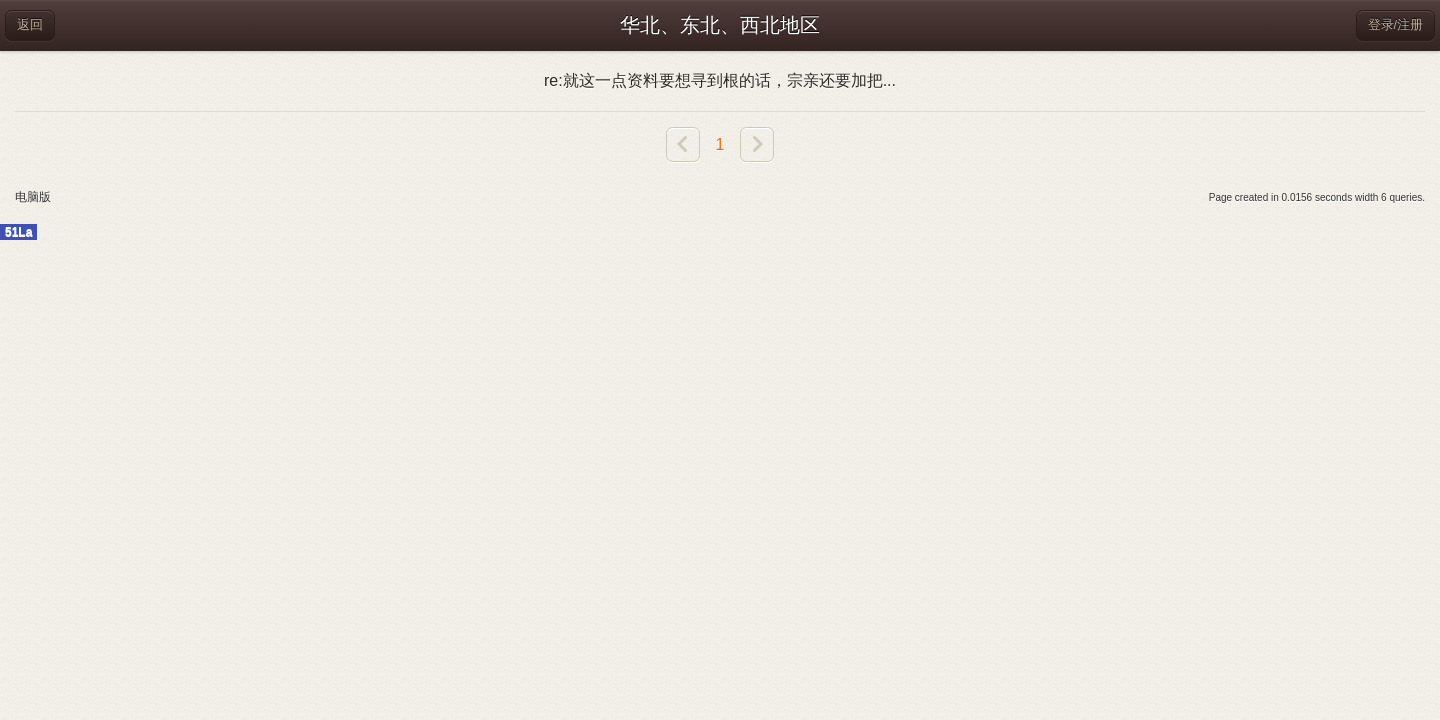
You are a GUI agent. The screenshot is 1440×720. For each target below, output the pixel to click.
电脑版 (33, 197)
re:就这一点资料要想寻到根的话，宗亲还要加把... (720, 80)
